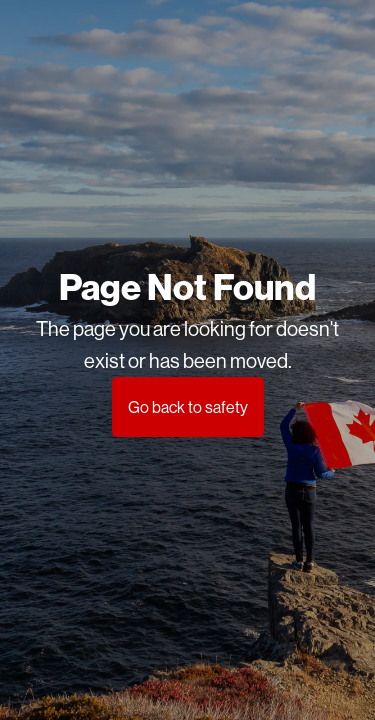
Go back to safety (188, 407)
